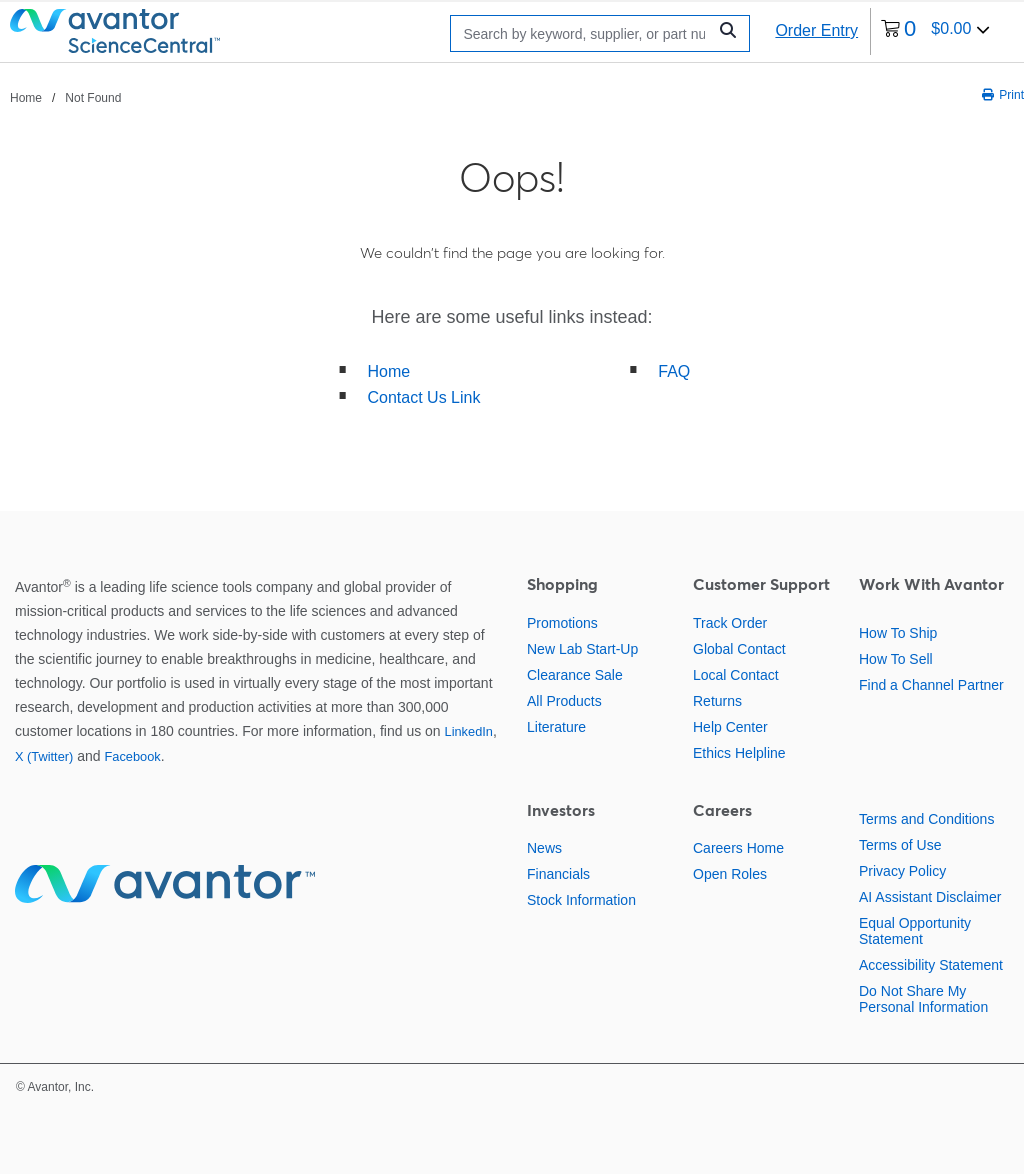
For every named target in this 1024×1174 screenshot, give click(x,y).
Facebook (132, 756)
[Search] (583, 33)
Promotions (562, 623)
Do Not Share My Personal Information (923, 999)
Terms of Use (900, 845)
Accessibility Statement (931, 965)
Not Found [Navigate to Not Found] (93, 98)
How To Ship (898, 633)
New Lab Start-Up (582, 649)
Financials (558, 874)
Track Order (730, 623)
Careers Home (738, 848)
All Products (564, 701)
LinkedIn (469, 731)
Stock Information (581, 900)
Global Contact (739, 649)
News (544, 848)
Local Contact (736, 675)
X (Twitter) (44, 756)
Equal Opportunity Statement (915, 931)
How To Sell (896, 659)
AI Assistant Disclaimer (930, 897)
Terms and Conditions (926, 819)
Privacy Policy (902, 871)
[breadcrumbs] (65, 97)
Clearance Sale (575, 675)
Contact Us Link (424, 397)
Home (389, 371)
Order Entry (816, 30)
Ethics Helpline (739, 753)
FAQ (674, 371)
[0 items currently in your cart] (935, 31)
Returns (717, 701)
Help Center (730, 727)
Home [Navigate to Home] (26, 98)
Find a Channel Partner (931, 685)
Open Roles (730, 874)
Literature (556, 727)
